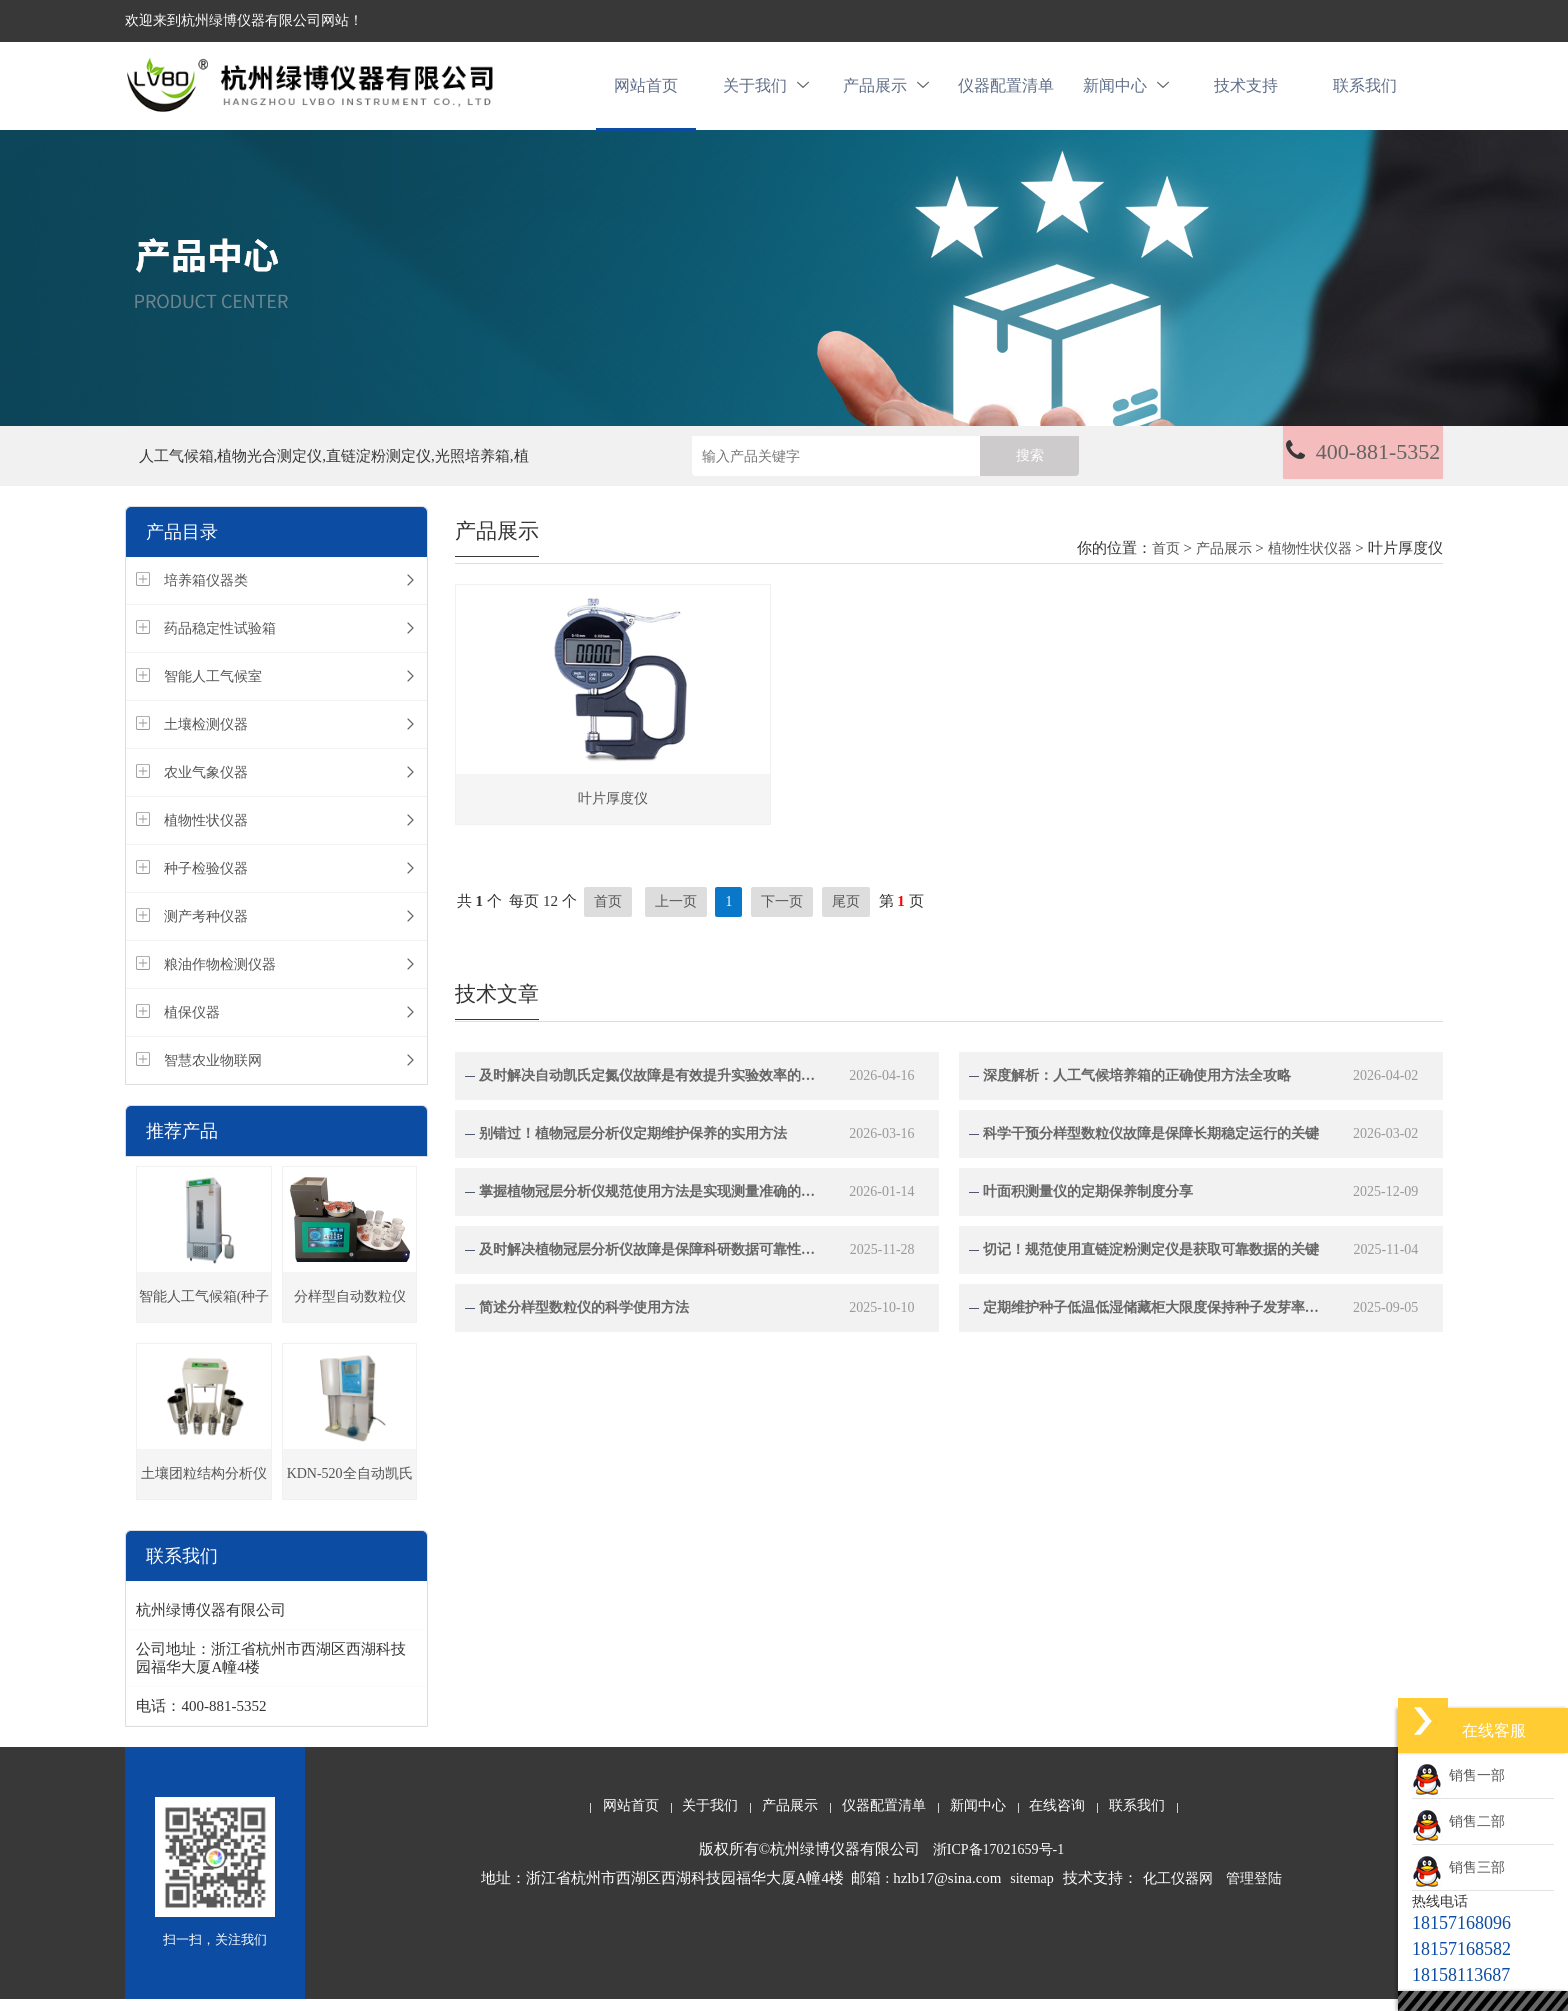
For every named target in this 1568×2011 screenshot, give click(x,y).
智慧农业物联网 (213, 1072)
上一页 (676, 912)
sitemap (1032, 1890)
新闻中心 (1126, 91)
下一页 (782, 912)
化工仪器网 (1178, 1890)
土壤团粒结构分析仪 (204, 1485)
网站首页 (646, 91)
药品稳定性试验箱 (220, 640)
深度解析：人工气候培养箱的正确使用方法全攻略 (1137, 1086)
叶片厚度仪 (613, 809)
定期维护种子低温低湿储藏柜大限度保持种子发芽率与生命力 (1152, 1318)
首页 (1166, 560)
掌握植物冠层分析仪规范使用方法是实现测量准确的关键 (648, 1202)
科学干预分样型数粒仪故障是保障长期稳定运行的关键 (1151, 1144)
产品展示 (886, 91)
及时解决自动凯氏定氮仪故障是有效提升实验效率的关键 (648, 1086)
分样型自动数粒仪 (350, 1308)
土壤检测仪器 (206, 736)
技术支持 (1246, 91)
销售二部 (1458, 1821)
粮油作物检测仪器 (220, 976)
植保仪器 (192, 1024)
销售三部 (1458, 1867)
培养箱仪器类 (206, 592)
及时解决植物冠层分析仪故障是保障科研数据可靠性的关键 (648, 1260)
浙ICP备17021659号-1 (998, 1861)
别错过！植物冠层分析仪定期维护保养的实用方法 (633, 1144)
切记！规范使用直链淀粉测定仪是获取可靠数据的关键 (1151, 1260)
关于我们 (766, 91)
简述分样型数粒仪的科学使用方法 (584, 1318)
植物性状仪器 (206, 832)
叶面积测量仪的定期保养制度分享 (1088, 1202)
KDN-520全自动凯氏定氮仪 (350, 1494)
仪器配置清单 (1006, 91)
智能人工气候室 (213, 688)
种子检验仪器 (206, 880)
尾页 (846, 912)
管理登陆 (1254, 1890)
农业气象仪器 (206, 784)
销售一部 (1458, 1775)
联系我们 (1365, 91)
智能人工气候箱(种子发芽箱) (204, 1317)
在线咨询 (1057, 1817)
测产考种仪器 (206, 928)
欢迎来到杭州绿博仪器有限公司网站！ (244, 20)
